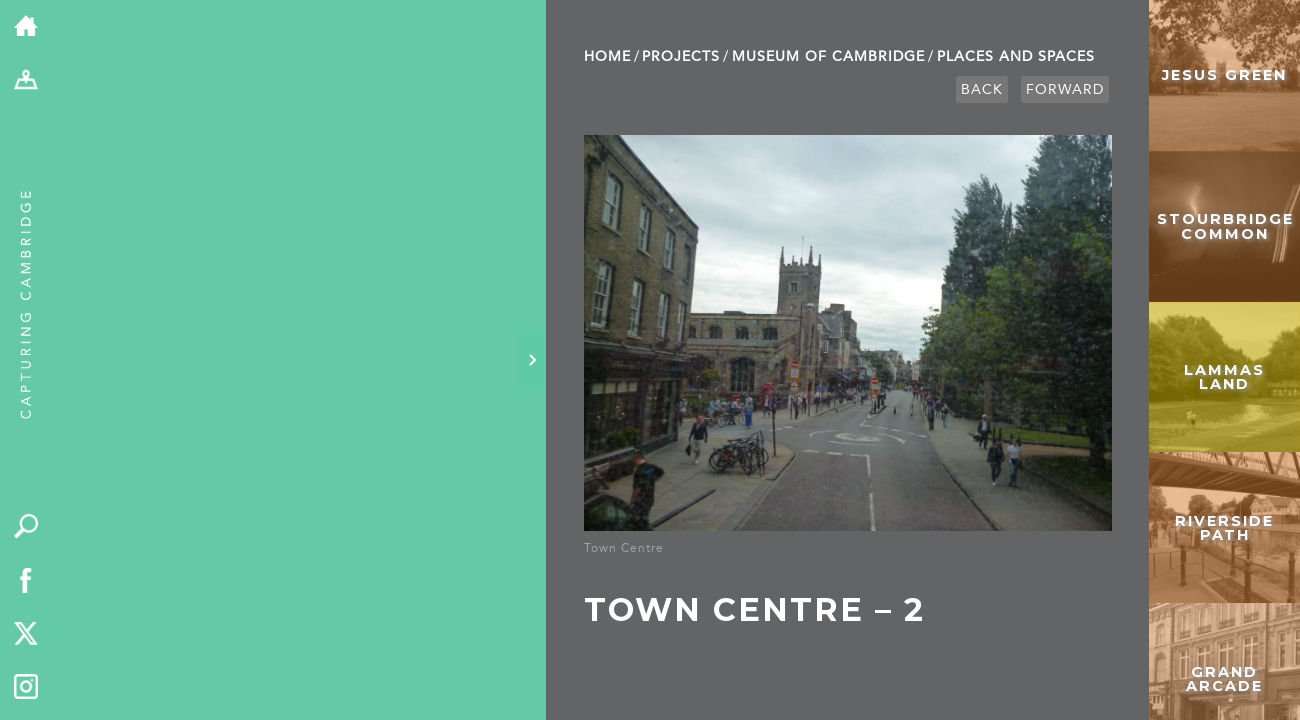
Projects (681, 56)
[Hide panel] (532, 360)
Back (982, 89)
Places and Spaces (1016, 56)
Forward (1065, 89)
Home (607, 56)
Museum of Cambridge (828, 56)
